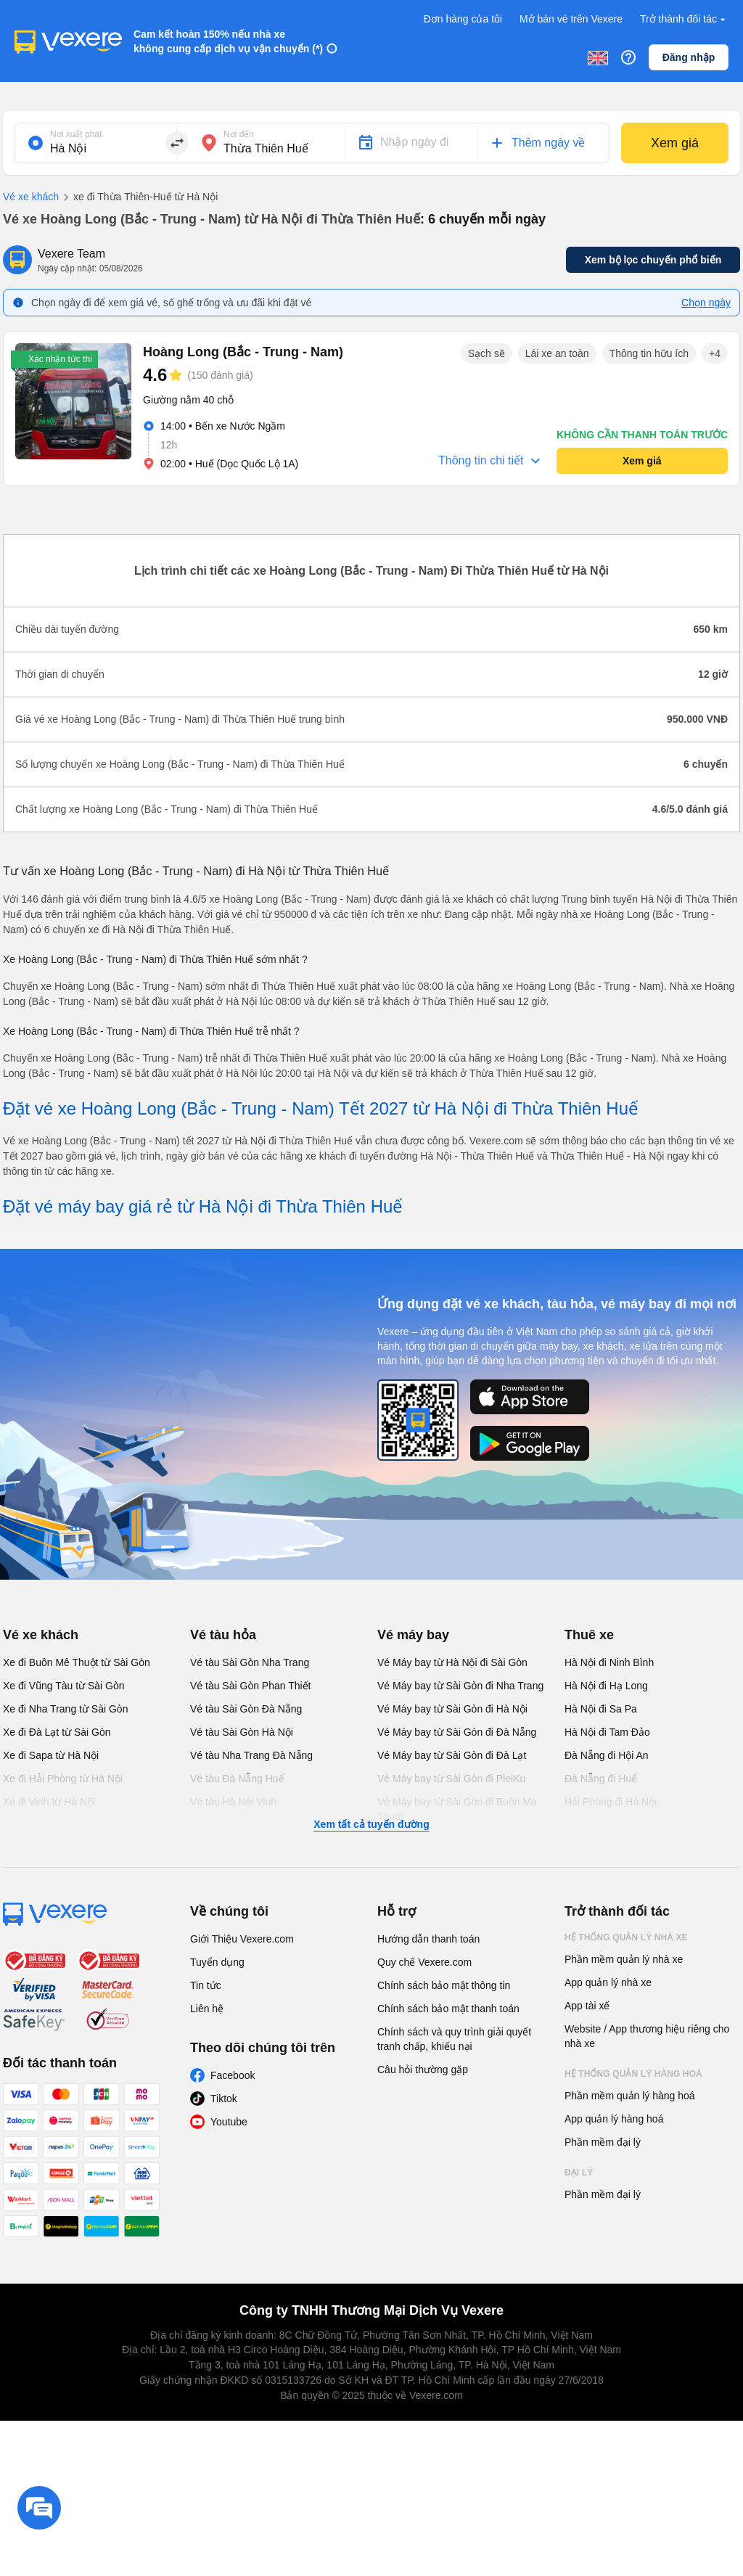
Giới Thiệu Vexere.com (242, 1939)
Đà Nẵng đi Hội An (607, 1755)
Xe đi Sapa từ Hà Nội (51, 1755)
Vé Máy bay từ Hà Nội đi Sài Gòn (452, 1662)
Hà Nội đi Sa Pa (601, 1709)
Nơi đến (238, 134)
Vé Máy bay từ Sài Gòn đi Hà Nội (452, 1709)
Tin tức (205, 1985)
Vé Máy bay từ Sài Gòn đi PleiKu (451, 1778)
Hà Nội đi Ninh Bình (609, 1662)
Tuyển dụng (217, 1962)
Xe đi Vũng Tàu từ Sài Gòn (64, 1685)
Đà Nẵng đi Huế (601, 1778)
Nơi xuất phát (76, 134)
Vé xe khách (31, 196)
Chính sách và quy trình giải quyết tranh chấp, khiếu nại (454, 2039)
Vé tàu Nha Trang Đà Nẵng (251, 1755)
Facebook (232, 2075)
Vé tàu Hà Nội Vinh (233, 1802)
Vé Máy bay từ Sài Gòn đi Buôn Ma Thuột (457, 1809)
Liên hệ (206, 2008)
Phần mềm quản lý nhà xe (624, 1959)
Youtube (228, 2122)
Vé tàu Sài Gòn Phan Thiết (250, 1685)
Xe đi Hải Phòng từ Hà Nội (63, 1778)
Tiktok (223, 2098)
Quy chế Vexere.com (424, 1962)
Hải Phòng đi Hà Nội (611, 1802)
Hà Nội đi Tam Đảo (607, 1732)
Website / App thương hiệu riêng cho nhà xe (647, 2036)
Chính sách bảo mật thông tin (443, 1985)
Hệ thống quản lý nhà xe (626, 1937)
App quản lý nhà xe (608, 1982)
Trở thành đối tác (684, 19)
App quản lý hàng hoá (614, 2119)
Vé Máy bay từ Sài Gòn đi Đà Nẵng (456, 1732)
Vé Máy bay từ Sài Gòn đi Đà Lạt (451, 1755)
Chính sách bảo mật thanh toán (448, 2008)
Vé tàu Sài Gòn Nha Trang (249, 1662)
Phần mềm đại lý (603, 2142)
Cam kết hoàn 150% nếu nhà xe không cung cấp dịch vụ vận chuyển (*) (228, 41)
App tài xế (587, 2005)
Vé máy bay (413, 1635)
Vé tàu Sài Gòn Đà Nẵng (246, 1709)
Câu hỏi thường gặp (422, 2069)
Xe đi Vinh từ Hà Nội (49, 1802)
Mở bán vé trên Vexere (571, 19)
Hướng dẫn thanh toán (428, 1939)
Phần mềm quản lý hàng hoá (630, 2095)
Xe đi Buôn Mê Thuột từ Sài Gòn (76, 1662)
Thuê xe (589, 1635)
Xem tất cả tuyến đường (371, 1824)
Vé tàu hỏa (223, 1635)
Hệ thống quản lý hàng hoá (633, 2074)
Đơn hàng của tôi (463, 19)
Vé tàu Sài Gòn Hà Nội (241, 1732)
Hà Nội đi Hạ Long (606, 1685)
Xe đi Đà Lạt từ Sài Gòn (57, 1732)
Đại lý (579, 2172)
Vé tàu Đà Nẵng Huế (237, 1778)
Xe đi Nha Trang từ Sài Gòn (65, 1709)
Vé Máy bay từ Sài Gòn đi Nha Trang (460, 1685)
